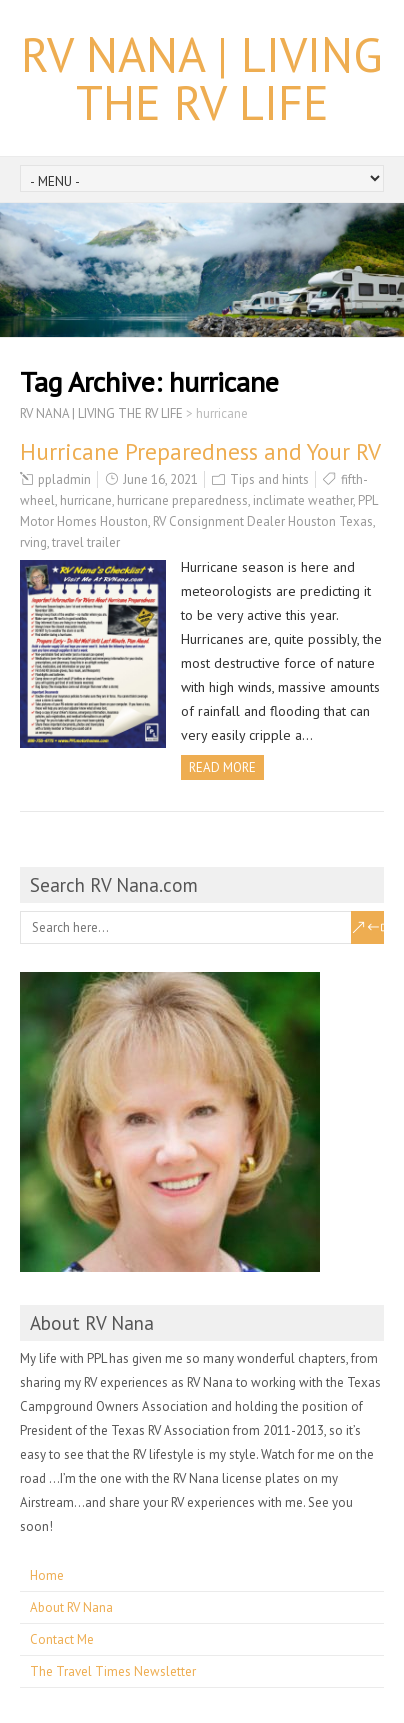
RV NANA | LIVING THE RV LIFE (202, 78)
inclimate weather (303, 500)
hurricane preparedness (182, 500)
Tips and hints (269, 479)
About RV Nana (71, 1607)
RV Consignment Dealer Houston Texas (263, 521)
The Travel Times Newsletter (113, 1671)
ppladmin (64, 479)
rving (33, 542)
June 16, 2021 (160, 479)
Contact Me (62, 1639)
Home (47, 1575)
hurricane (86, 500)
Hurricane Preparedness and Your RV (200, 451)
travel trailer (86, 542)
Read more (222, 767)
